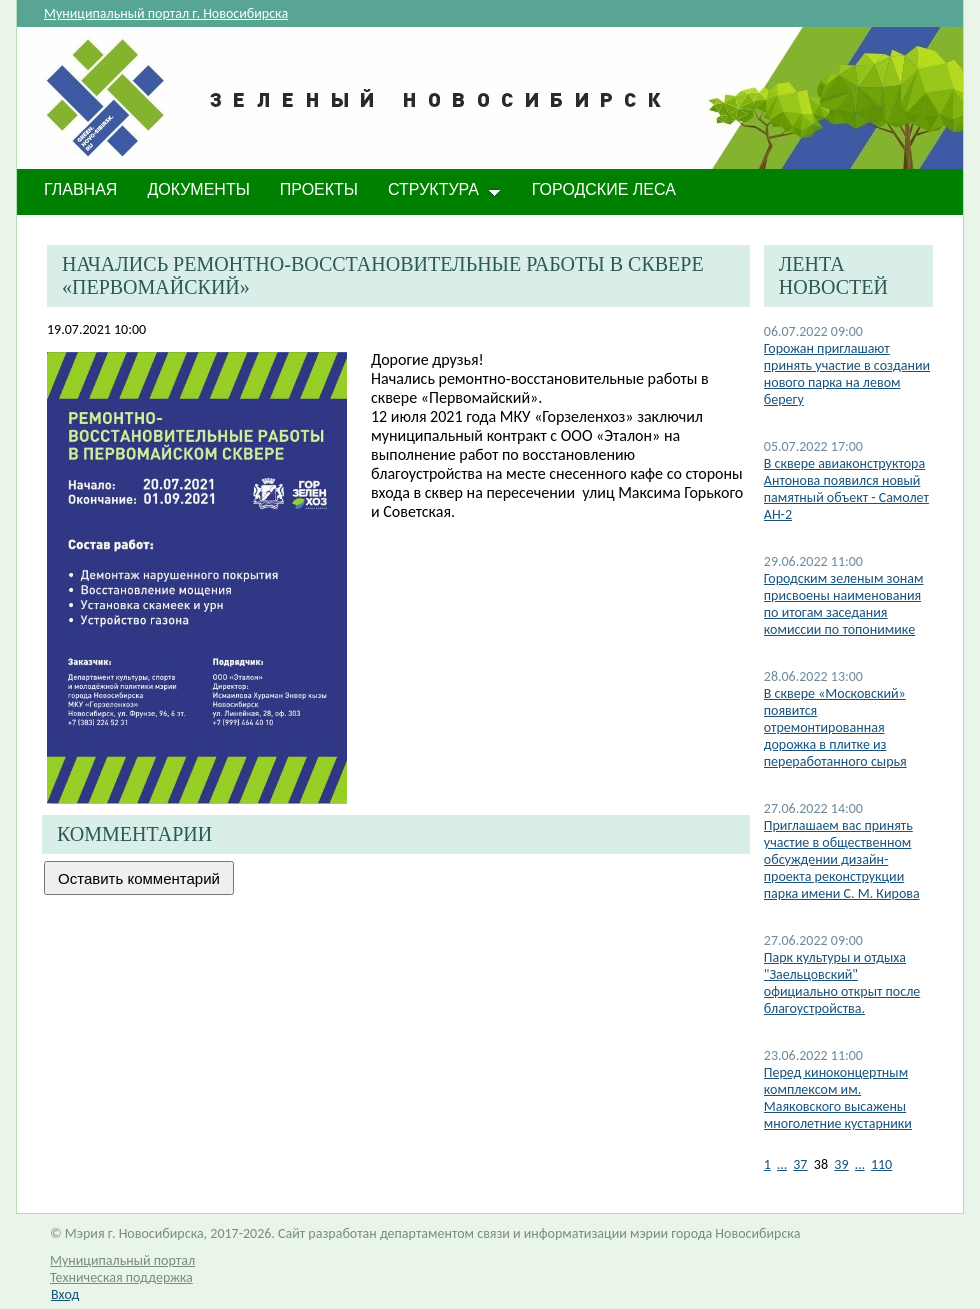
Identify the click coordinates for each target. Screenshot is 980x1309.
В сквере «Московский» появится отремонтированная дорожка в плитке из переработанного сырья (835, 727)
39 (841, 1164)
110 (881, 1164)
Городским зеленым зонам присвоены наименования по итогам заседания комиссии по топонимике (844, 604)
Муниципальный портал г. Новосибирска (166, 13)
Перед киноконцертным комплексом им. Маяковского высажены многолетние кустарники (838, 1098)
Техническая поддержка (121, 1277)
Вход (65, 1294)
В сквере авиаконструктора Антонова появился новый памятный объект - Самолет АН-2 (846, 489)
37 (800, 1164)
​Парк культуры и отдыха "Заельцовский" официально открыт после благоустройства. (842, 983)
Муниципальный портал (122, 1260)
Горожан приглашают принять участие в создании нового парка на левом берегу (847, 374)
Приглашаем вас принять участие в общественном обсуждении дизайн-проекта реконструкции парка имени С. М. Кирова (842, 859)
